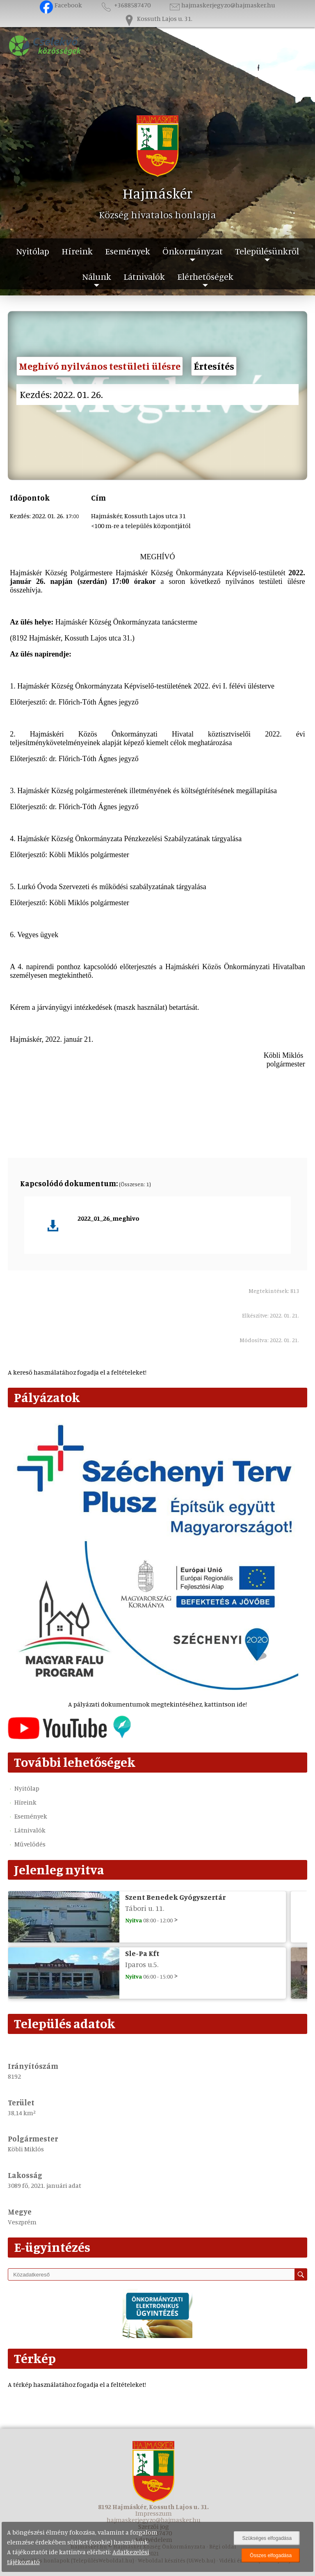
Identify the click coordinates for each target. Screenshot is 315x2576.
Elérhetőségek (205, 276)
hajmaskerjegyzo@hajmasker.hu (221, 5)
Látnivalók (144, 276)
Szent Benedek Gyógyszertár (175, 1896)
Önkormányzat (192, 250)
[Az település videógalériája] (69, 1737)
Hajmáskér (158, 193)
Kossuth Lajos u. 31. (157, 18)
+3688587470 (125, 5)
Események (127, 250)
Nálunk (96, 276)
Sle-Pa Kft (142, 1953)
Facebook (61, 5)
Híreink (77, 250)
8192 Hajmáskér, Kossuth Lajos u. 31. (153, 2507)
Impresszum (153, 2513)
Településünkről (267, 250)
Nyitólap (32, 250)
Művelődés (30, 1844)
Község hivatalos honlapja (157, 214)
